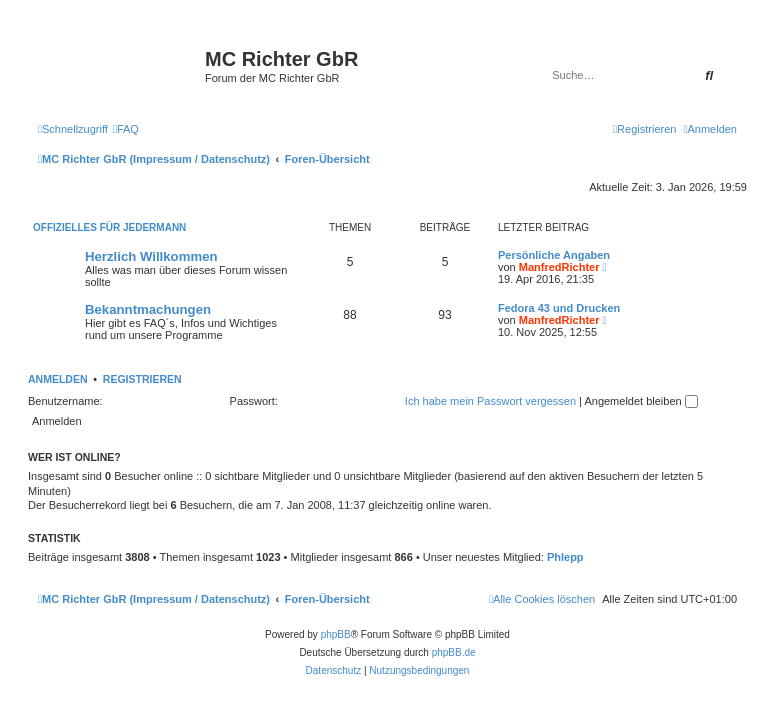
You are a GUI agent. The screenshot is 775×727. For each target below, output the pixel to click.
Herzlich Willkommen (151, 256)
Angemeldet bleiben (640, 401)
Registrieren (142, 379)
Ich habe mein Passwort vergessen (490, 401)
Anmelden (58, 379)
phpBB (336, 634)
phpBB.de (454, 652)
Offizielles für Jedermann (109, 227)
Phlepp (565, 557)
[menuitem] (126, 129)
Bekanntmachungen (148, 309)
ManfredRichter (559, 267)
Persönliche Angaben (554, 255)
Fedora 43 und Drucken (559, 308)
